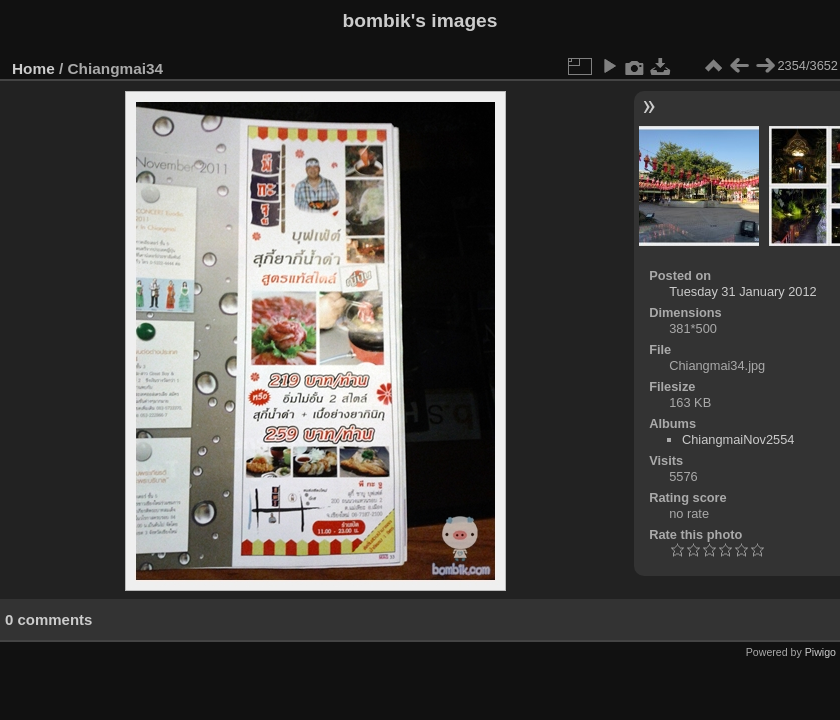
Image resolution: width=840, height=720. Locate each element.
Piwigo (820, 652)
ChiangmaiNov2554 (738, 439)
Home (33, 68)
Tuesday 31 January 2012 (743, 291)
